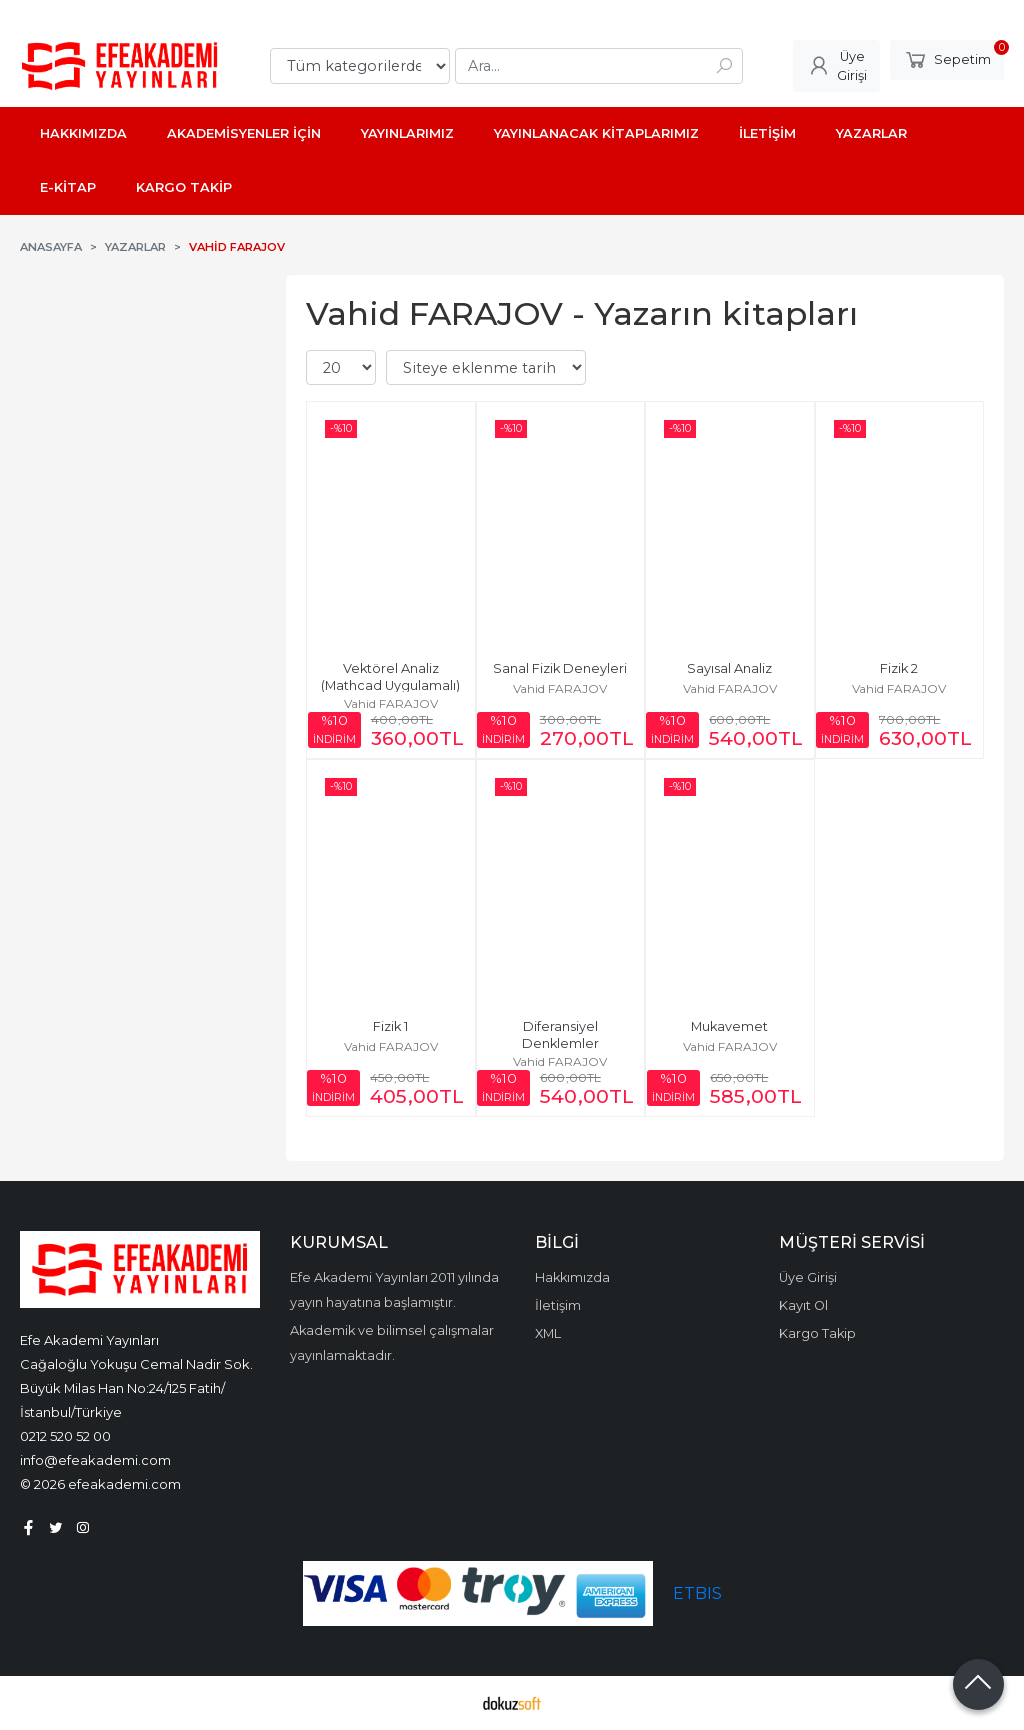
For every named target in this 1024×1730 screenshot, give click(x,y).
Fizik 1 (390, 1026)
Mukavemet (729, 1026)
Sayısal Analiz (729, 668)
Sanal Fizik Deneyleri (560, 668)
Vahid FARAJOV (391, 703)
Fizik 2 (899, 668)
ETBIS (697, 1593)
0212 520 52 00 (65, 1436)
